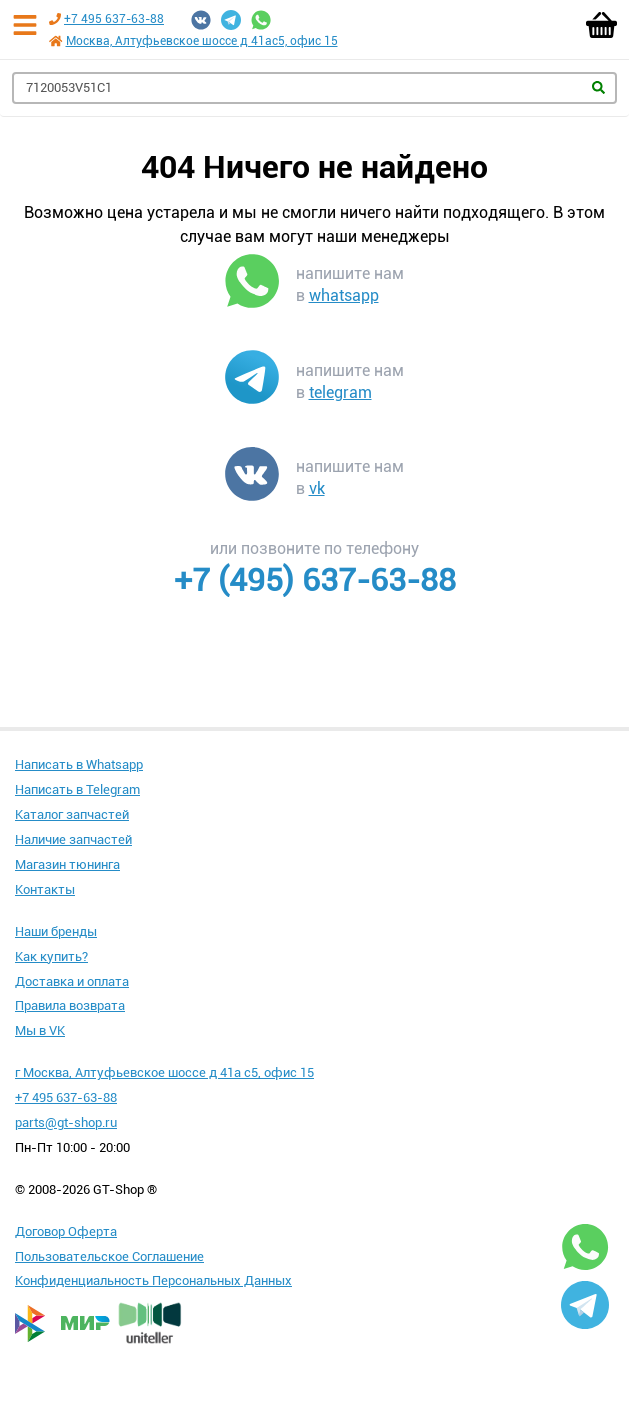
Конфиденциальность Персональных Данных (153, 1280)
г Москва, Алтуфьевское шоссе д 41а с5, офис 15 (164, 1072)
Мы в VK (40, 1030)
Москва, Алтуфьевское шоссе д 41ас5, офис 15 (202, 41)
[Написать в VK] (252, 478)
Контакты (45, 889)
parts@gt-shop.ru (66, 1122)
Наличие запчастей (73, 839)
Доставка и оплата (72, 981)
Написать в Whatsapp (79, 764)
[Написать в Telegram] (252, 381)
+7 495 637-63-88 (114, 19)
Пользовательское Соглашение (109, 1256)
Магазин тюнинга (67, 864)
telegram (340, 392)
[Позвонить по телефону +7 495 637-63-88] (55, 19)
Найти (598, 87)
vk (317, 488)
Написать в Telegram (77, 789)
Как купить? (51, 956)
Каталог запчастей (72, 814)
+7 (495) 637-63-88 (315, 580)
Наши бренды (56, 931)
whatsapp (344, 295)
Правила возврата (70, 1005)
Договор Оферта (66, 1231)
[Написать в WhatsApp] (252, 285)
